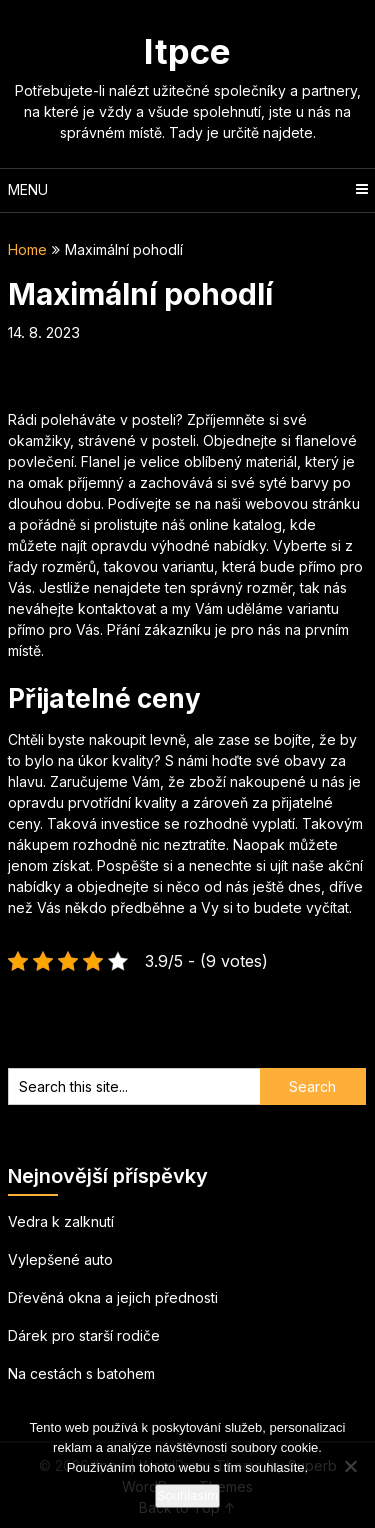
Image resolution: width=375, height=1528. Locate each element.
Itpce (187, 51)
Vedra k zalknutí (61, 1221)
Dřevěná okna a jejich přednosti (113, 1297)
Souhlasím (187, 1495)
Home (27, 249)
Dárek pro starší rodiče (84, 1335)
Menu (28, 189)
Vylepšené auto (60, 1259)
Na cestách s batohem (81, 1373)
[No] (350, 1466)
